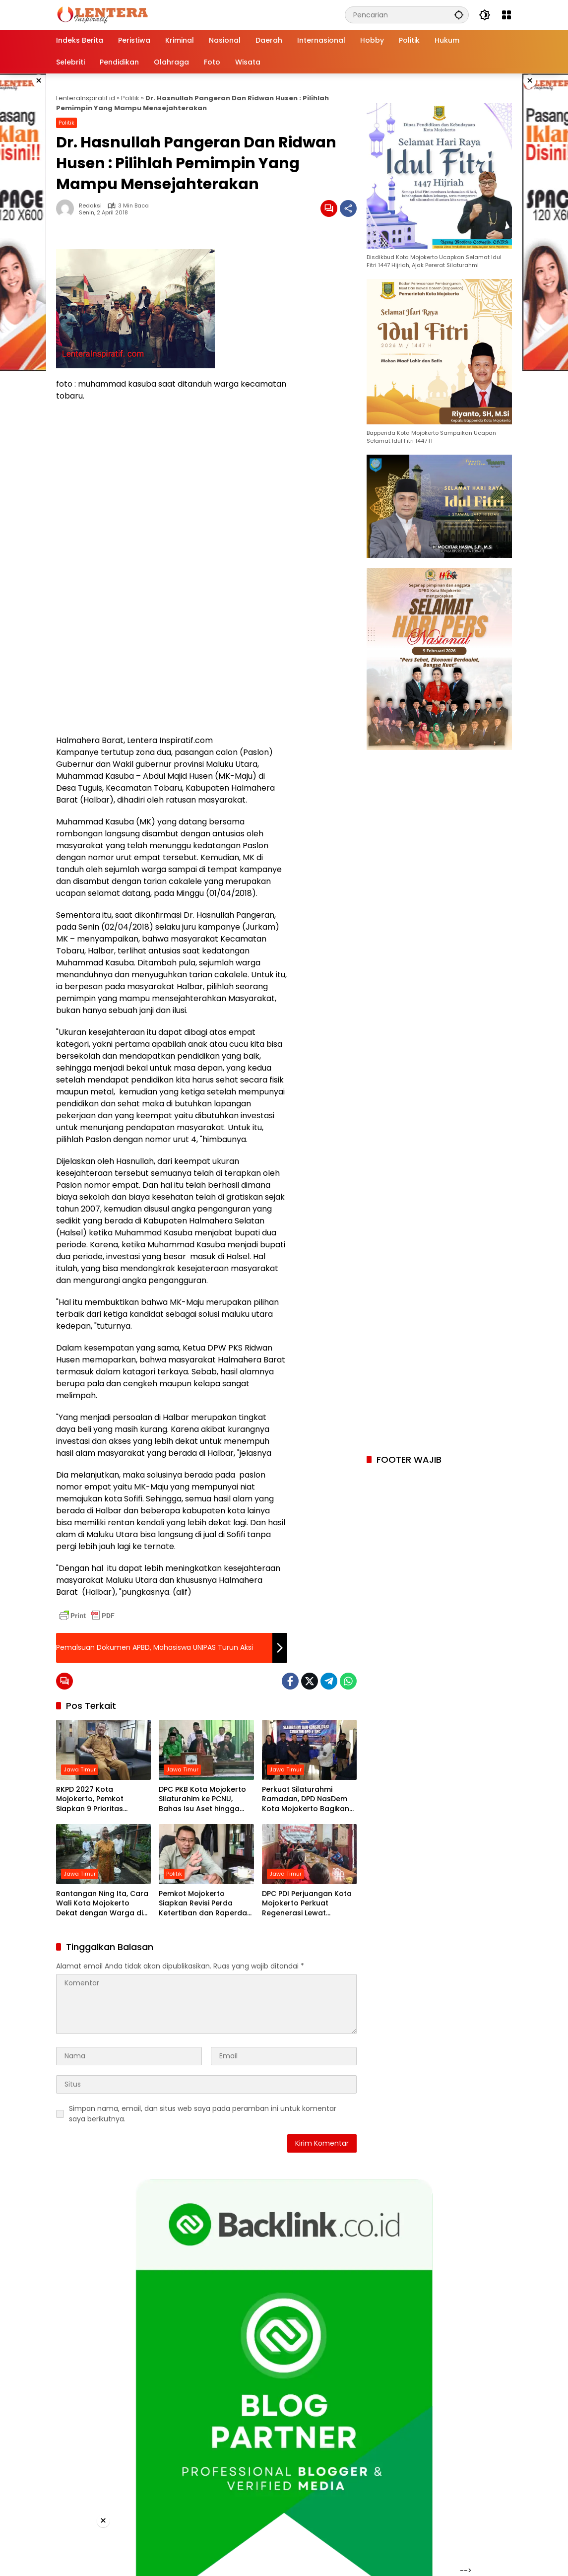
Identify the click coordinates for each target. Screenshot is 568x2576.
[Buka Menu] (506, 15)
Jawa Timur (79, 1769)
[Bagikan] (348, 208)
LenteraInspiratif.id (85, 98)
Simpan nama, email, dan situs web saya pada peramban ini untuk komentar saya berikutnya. (202, 2113)
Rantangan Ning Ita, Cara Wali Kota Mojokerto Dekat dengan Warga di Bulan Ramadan (102, 1903)
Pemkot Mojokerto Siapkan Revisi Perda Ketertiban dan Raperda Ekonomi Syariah (203, 1903)
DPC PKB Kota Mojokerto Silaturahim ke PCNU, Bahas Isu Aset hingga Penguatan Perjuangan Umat (202, 1799)
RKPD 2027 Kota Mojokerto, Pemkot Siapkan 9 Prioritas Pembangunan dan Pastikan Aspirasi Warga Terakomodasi (100, 1799)
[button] (459, 14)
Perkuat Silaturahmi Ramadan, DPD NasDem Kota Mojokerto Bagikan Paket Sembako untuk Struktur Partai (305, 1799)
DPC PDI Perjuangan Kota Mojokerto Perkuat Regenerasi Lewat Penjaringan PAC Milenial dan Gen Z (307, 1903)
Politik (130, 98)
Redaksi (90, 205)
